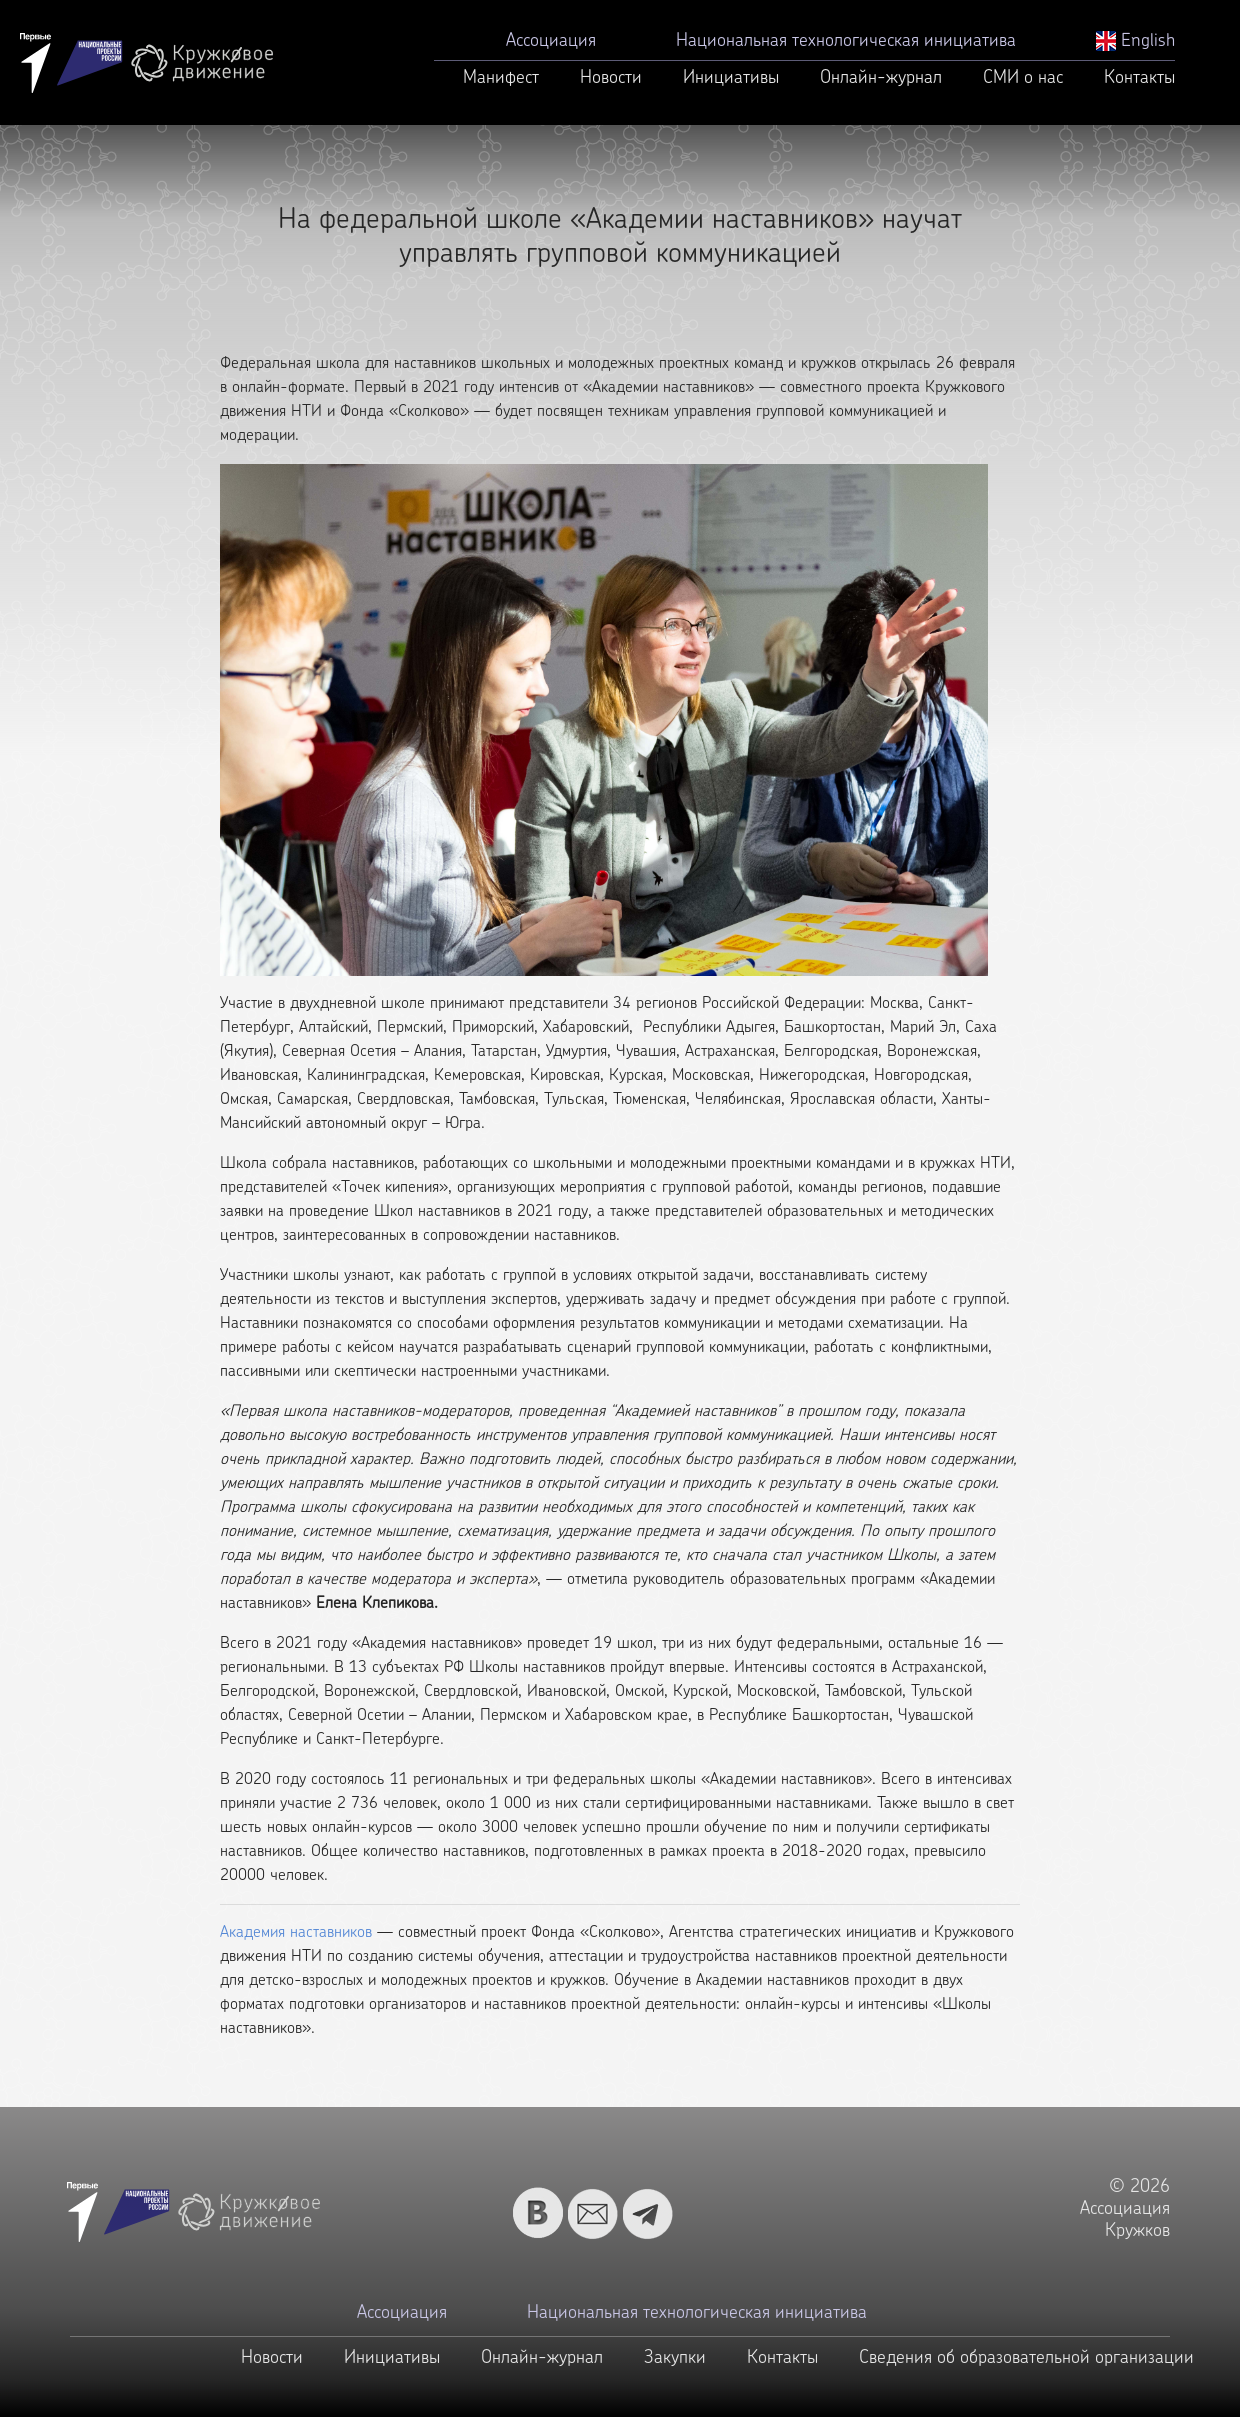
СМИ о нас (1023, 78)
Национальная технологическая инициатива (846, 41)
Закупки (675, 2358)
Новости (611, 78)
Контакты (1139, 78)
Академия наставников (296, 1933)
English (1135, 41)
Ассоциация (551, 41)
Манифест (501, 78)
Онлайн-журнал (881, 78)
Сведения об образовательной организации (1026, 2358)
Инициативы (731, 78)
